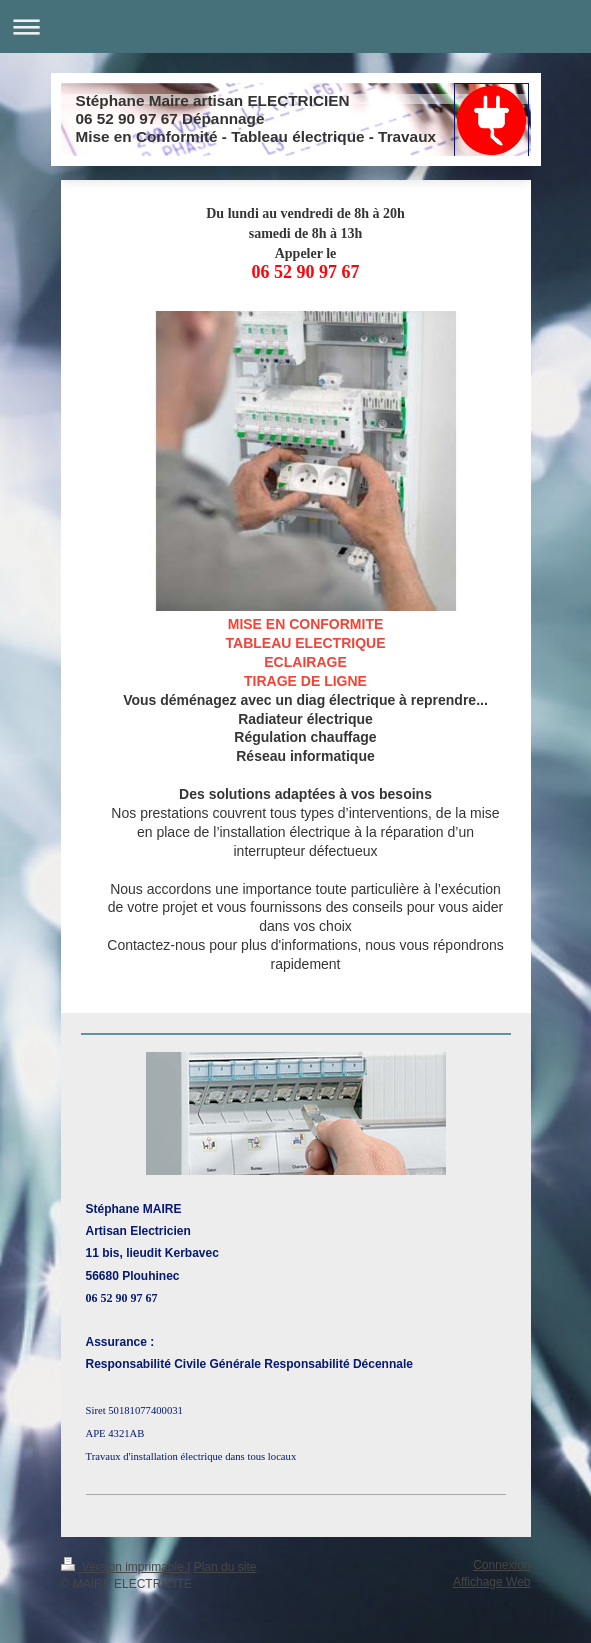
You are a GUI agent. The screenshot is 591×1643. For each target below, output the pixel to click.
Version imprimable (124, 1567)
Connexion (501, 1565)
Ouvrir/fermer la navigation (295, 26)
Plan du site (225, 1567)
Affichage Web (492, 1582)
